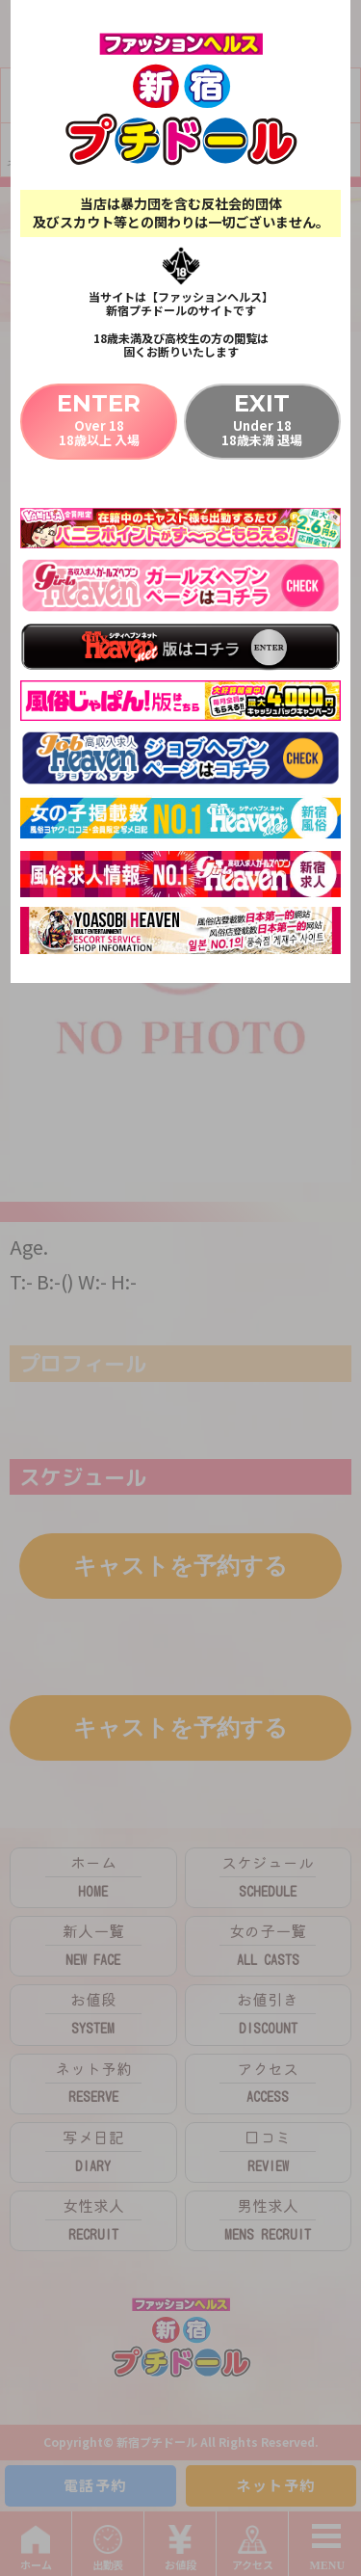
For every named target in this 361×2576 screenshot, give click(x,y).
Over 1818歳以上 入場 (99, 419)
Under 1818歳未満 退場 (262, 419)
